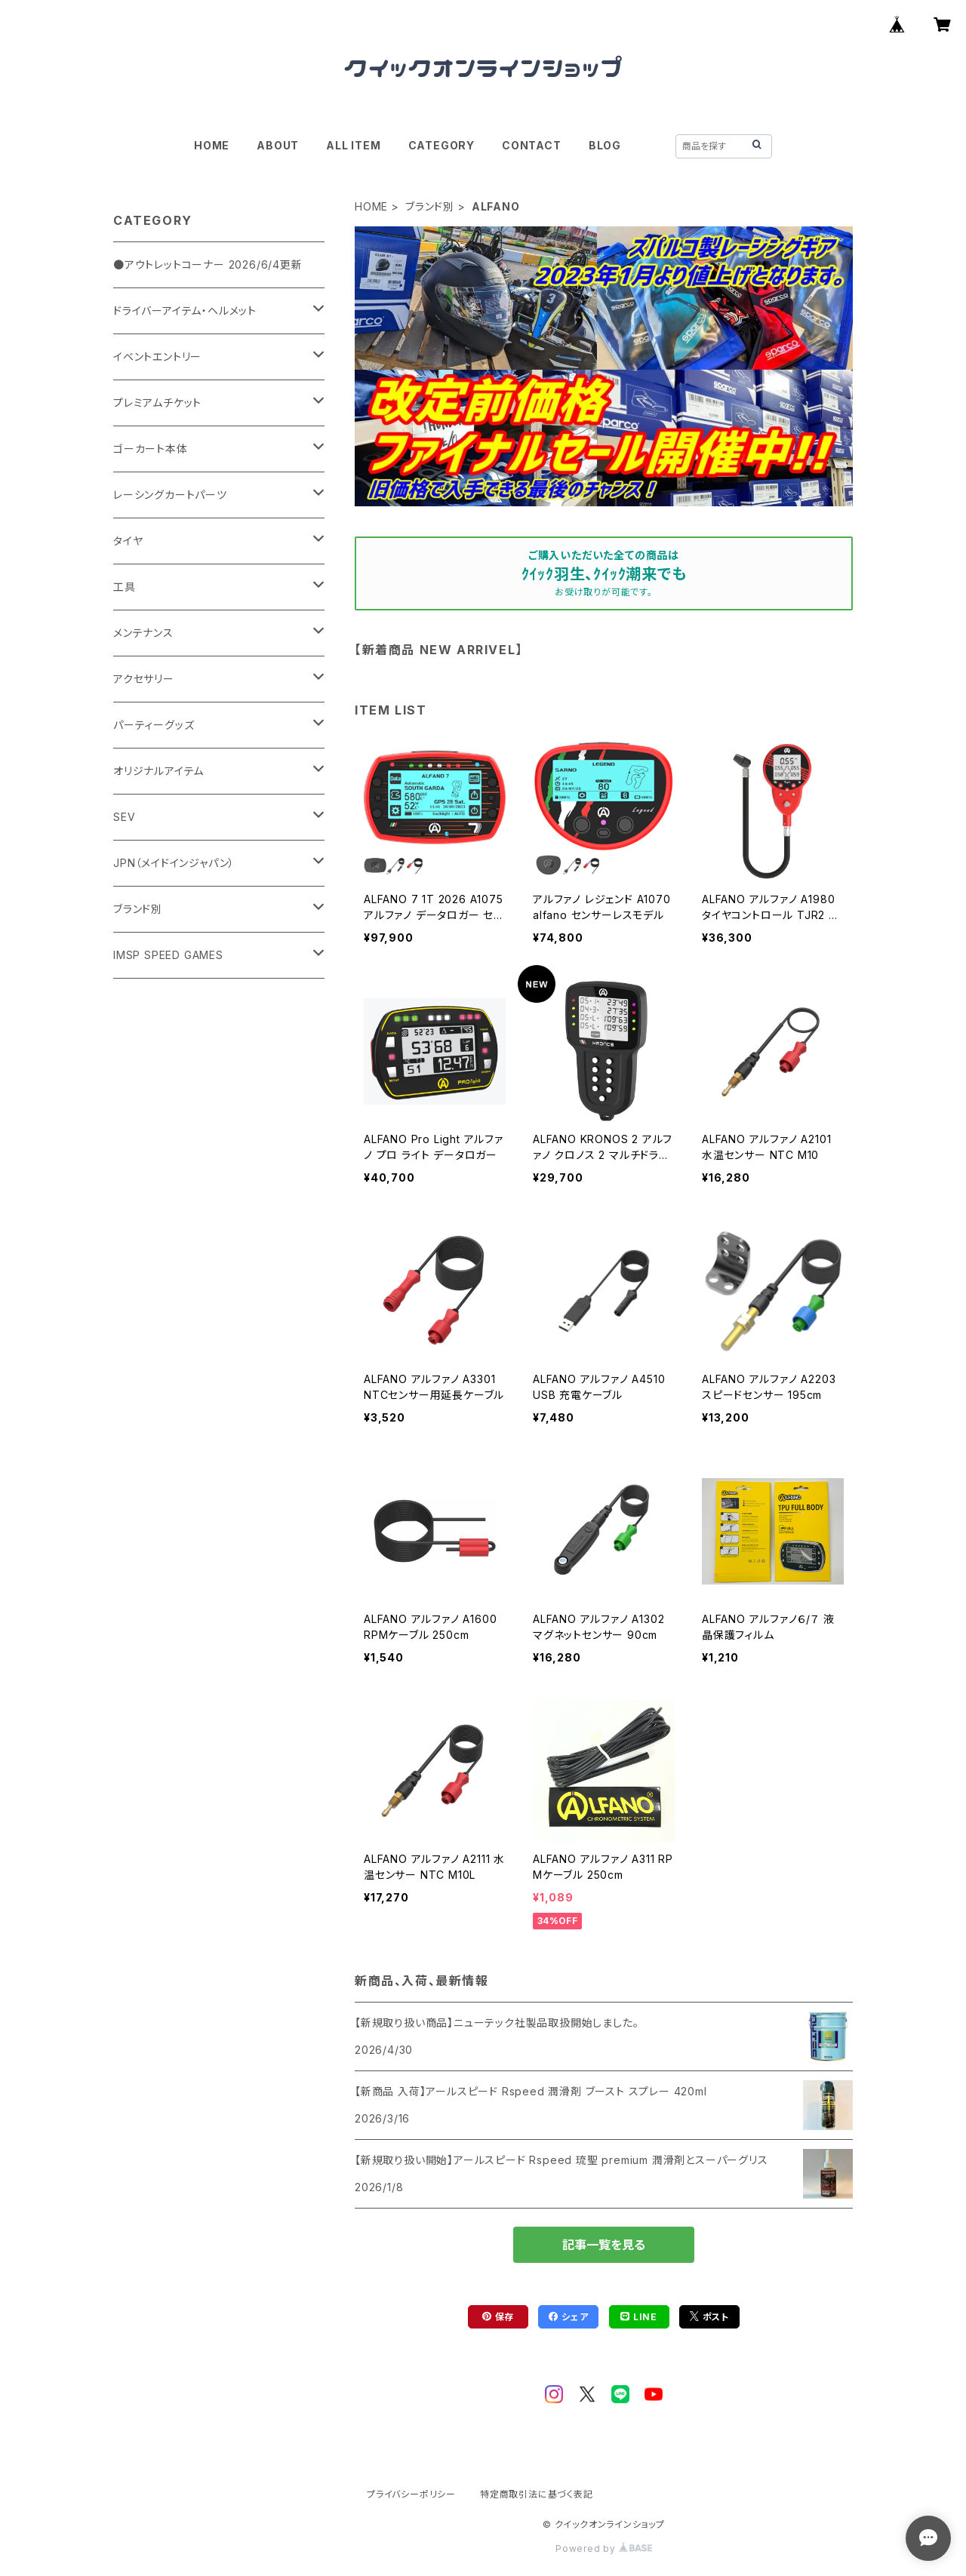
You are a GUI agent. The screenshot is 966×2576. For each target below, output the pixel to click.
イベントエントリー (157, 356)
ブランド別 (429, 206)
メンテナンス (143, 632)
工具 (124, 586)
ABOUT (278, 145)
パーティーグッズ (153, 724)
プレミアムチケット (157, 402)
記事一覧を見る (603, 2244)
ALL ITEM (353, 145)
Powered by (603, 2548)
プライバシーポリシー (411, 2494)
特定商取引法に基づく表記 (536, 2494)
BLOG (605, 145)
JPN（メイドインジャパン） (174, 862)
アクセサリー (143, 678)
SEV (124, 816)
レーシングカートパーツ (170, 494)
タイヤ (128, 540)
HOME (211, 145)
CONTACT (531, 145)
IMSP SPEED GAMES (168, 954)
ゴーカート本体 (150, 448)
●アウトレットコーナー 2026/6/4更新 (208, 264)
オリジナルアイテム (158, 770)
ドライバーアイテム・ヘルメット (185, 310)
